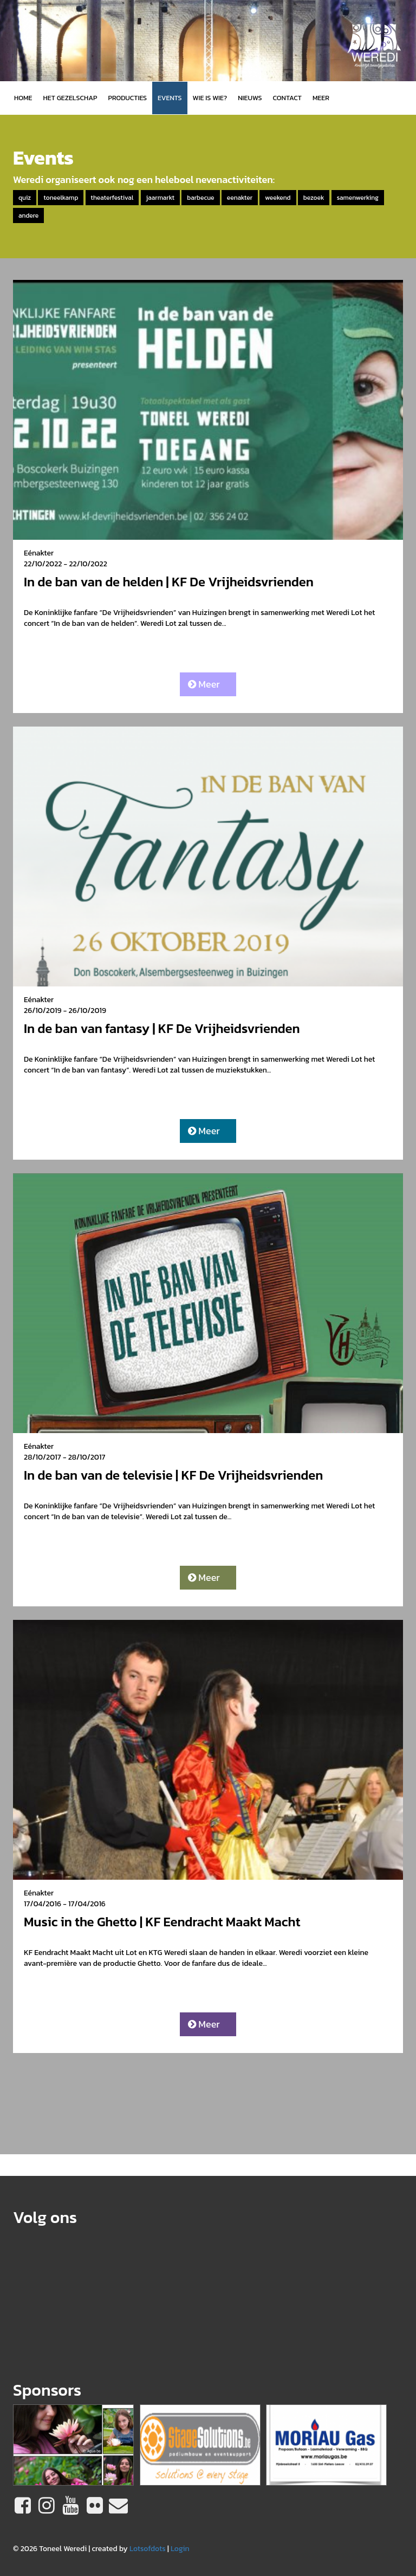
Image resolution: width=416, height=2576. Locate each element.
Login (180, 2548)
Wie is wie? (210, 98)
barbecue (200, 197)
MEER (321, 98)
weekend (277, 197)
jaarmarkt (160, 197)
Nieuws (250, 98)
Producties (127, 98)
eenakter (239, 197)
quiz (24, 197)
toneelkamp (60, 197)
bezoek (313, 197)
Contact (287, 98)
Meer (204, 684)
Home (23, 98)
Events (169, 98)
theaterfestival (112, 197)
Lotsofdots (147, 2548)
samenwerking (358, 197)
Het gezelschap (70, 98)
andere (28, 215)
